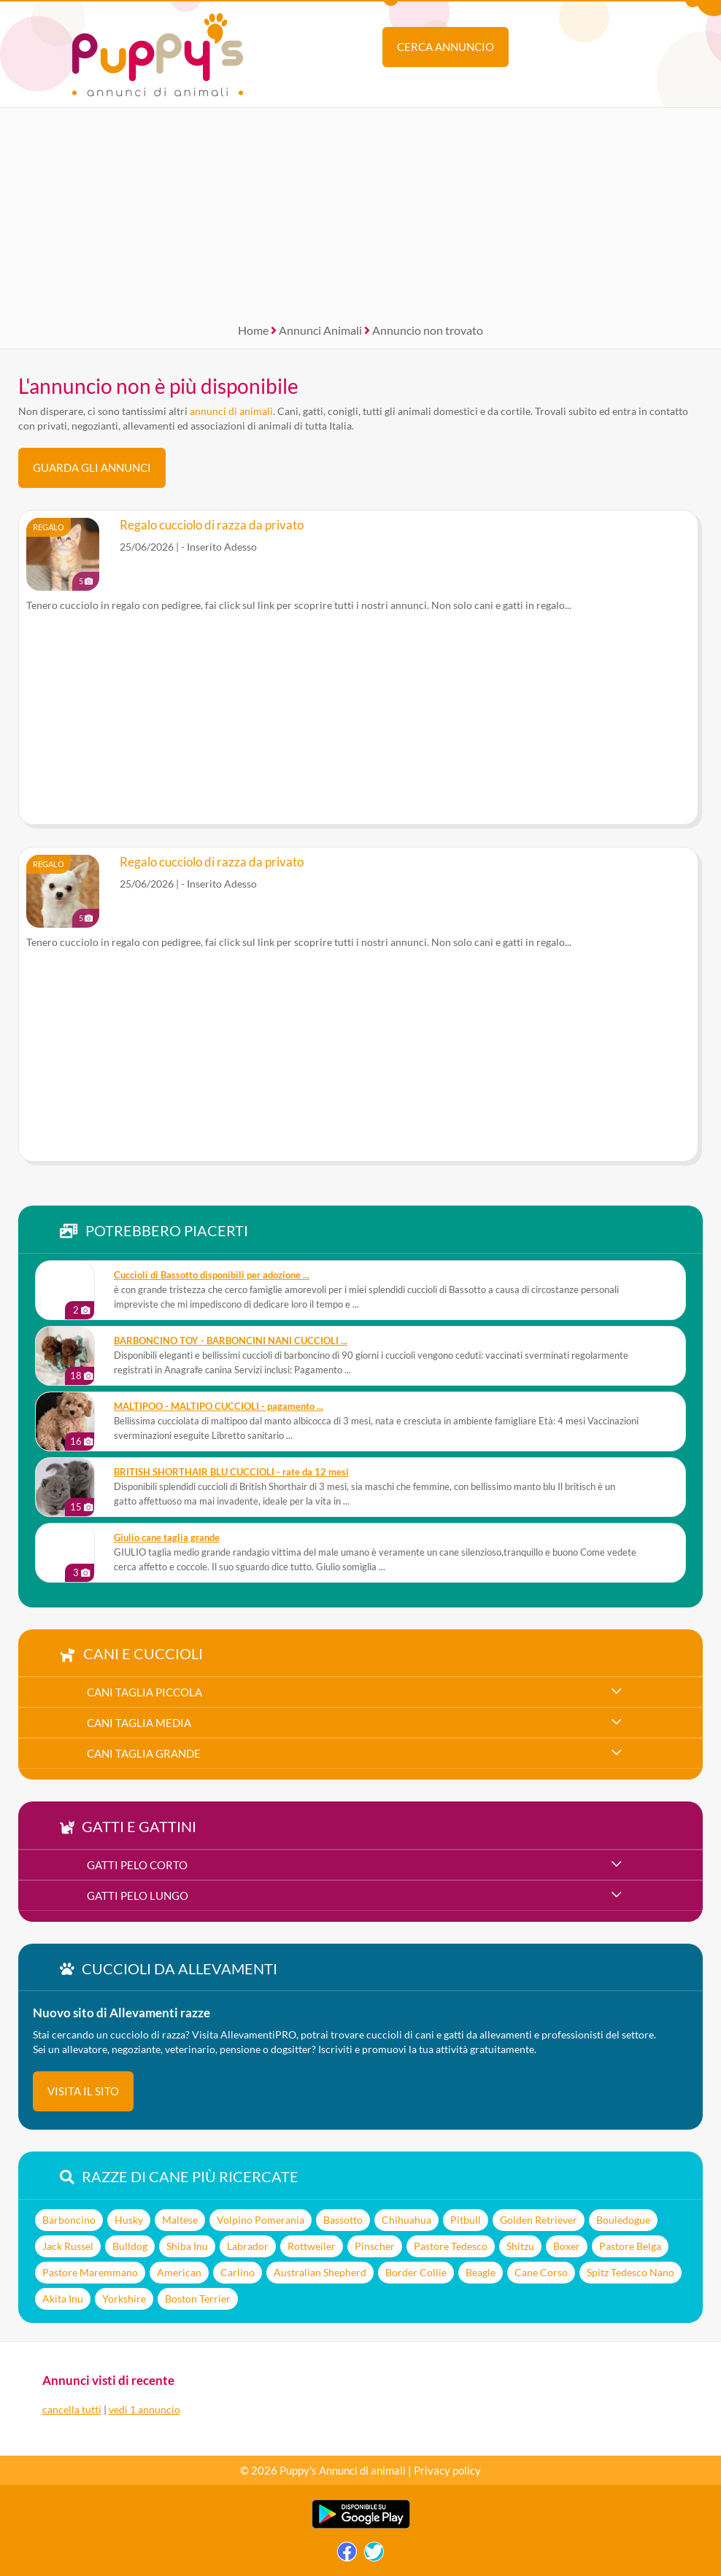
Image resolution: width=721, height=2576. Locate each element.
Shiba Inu (187, 2246)
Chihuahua (406, 2220)
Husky (129, 2220)
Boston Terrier (198, 2298)
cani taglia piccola (144, 1692)
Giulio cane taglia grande (167, 1537)
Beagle (481, 2272)
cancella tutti (71, 2409)
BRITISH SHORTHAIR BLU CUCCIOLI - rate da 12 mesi (231, 1472)
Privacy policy (447, 2470)
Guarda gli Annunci (92, 467)
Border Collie (416, 2272)
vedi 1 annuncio (144, 2409)
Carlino (237, 2272)
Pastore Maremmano (90, 2272)
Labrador (248, 2246)
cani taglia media (139, 1722)
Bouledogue (623, 2220)
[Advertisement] (360, 210)
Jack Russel (67, 2246)
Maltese (180, 2220)
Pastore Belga (630, 2246)
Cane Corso (541, 2272)
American (179, 2272)
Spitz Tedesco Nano (630, 2272)
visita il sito (83, 2091)
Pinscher (375, 2246)
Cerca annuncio (445, 46)
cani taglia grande (144, 1753)
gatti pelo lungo (137, 1895)
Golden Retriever (538, 2220)
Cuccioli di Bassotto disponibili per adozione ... (211, 1275)
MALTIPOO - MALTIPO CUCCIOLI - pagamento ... (218, 1406)
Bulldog (129, 2246)
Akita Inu (62, 2298)
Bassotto (343, 2220)
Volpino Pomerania (260, 2220)
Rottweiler (312, 2246)
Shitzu (520, 2246)
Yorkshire (124, 2298)
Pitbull (465, 2220)
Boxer (566, 2246)
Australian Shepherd (320, 2272)
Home (253, 330)
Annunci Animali (320, 330)
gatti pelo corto (137, 1864)
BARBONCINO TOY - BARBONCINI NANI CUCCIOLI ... (230, 1340)
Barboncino (69, 2220)
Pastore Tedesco (450, 2246)
